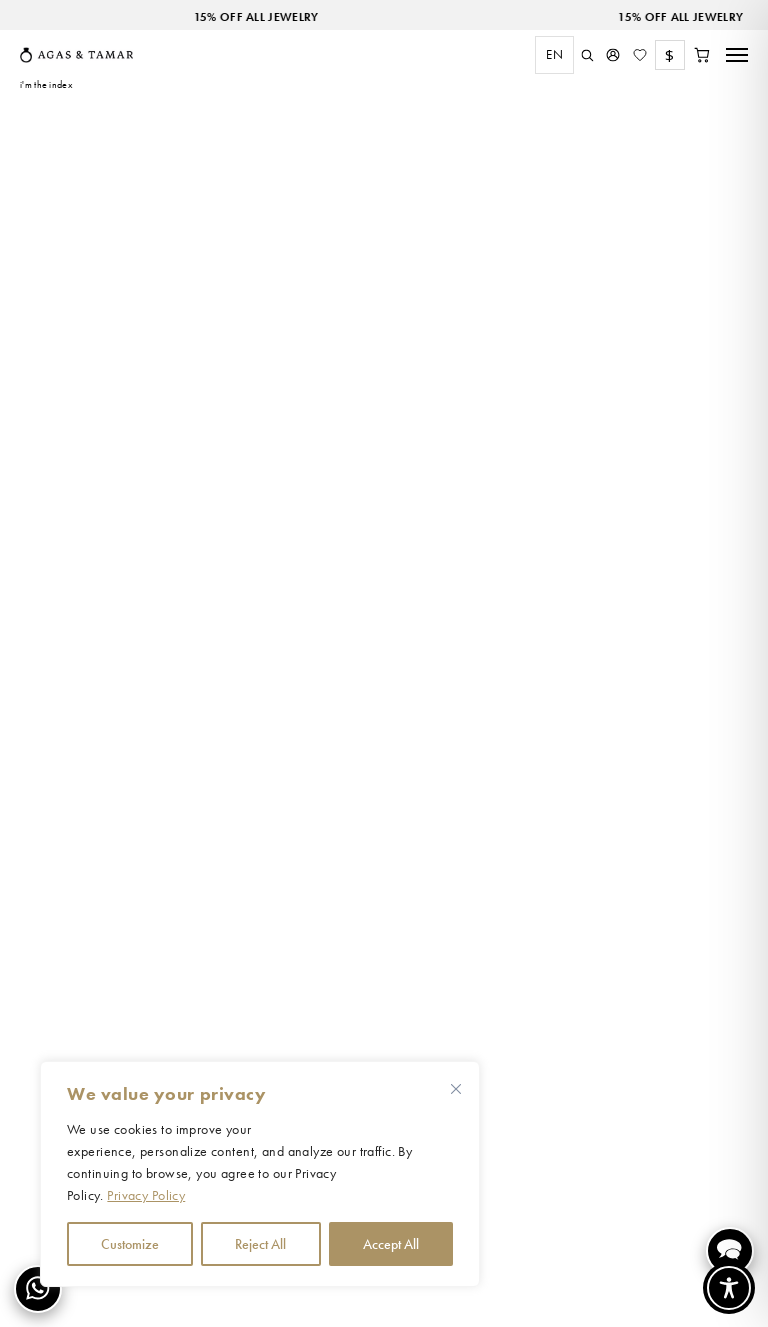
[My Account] (613, 55)
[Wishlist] (640, 55)
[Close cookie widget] (456, 1089)
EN (554, 54)
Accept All (391, 1244)
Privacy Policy (146, 1195)
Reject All (260, 1244)
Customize (130, 1244)
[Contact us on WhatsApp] (38, 1289)
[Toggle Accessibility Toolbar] (729, 1288)
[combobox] (549, 55)
